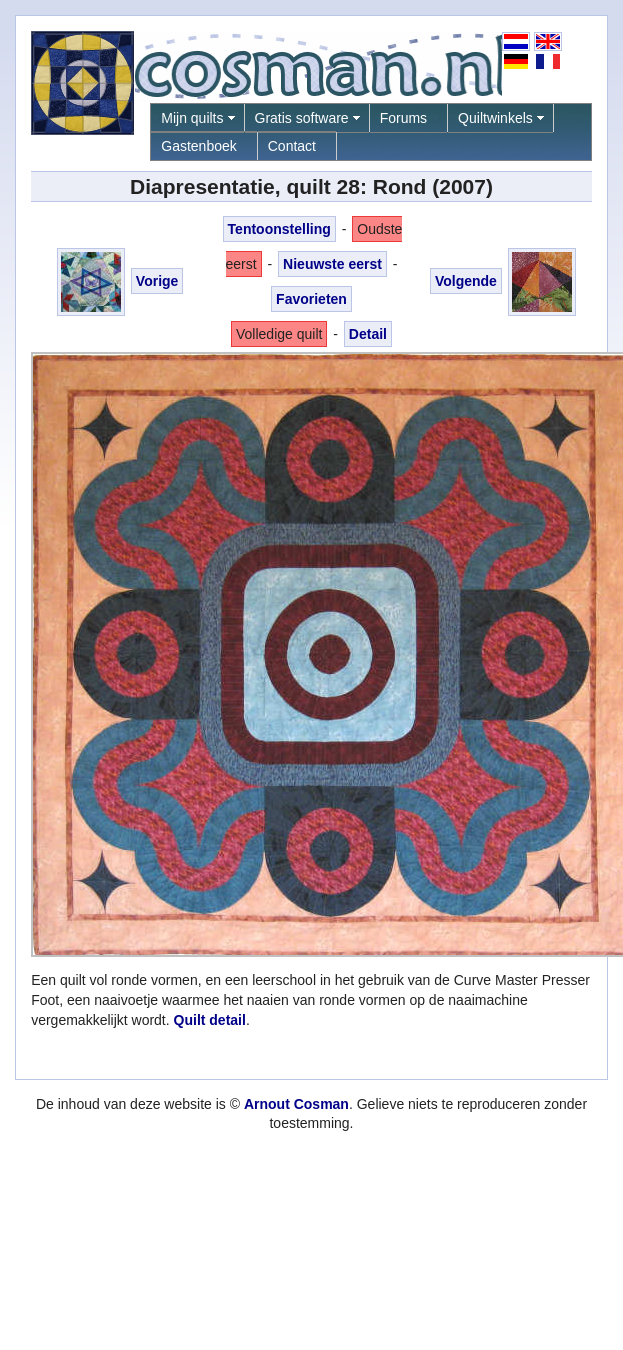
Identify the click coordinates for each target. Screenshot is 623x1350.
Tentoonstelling (279, 229)
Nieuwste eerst (332, 264)
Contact (292, 146)
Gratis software (302, 118)
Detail (368, 334)
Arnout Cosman (296, 1104)
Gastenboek (199, 146)
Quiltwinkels (495, 118)
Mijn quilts (192, 118)
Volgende (466, 281)
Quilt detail (210, 1020)
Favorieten (311, 299)
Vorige (157, 281)
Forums (403, 118)
